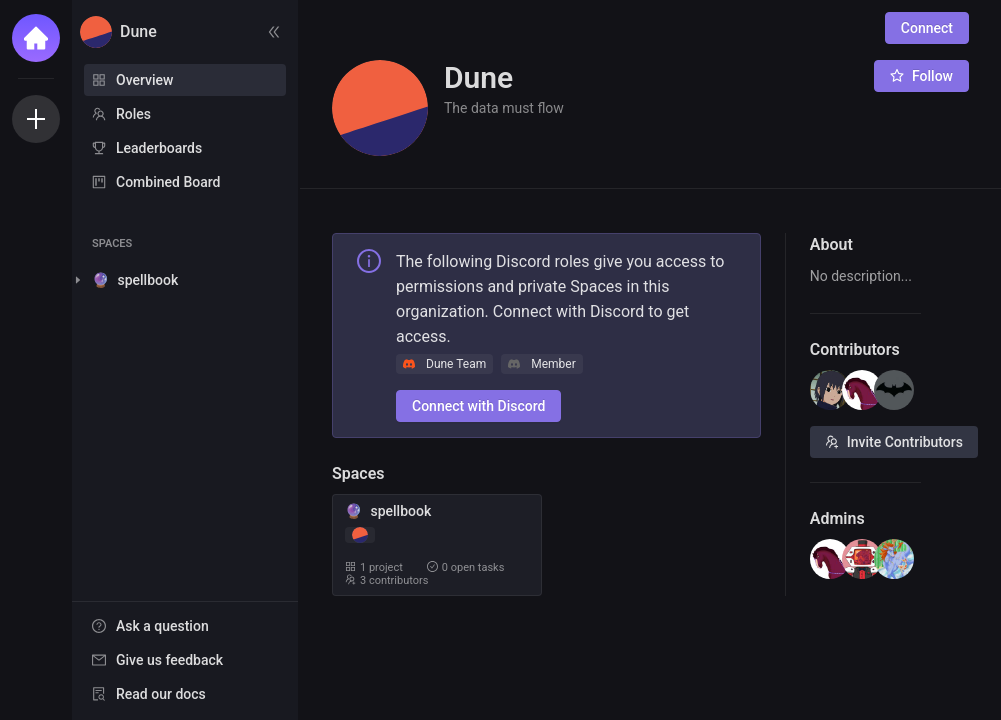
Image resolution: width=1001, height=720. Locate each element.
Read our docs (161, 694)
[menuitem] (185, 80)
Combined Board (168, 182)
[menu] (185, 132)
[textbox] (865, 277)
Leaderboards (159, 148)
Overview (144, 80)
